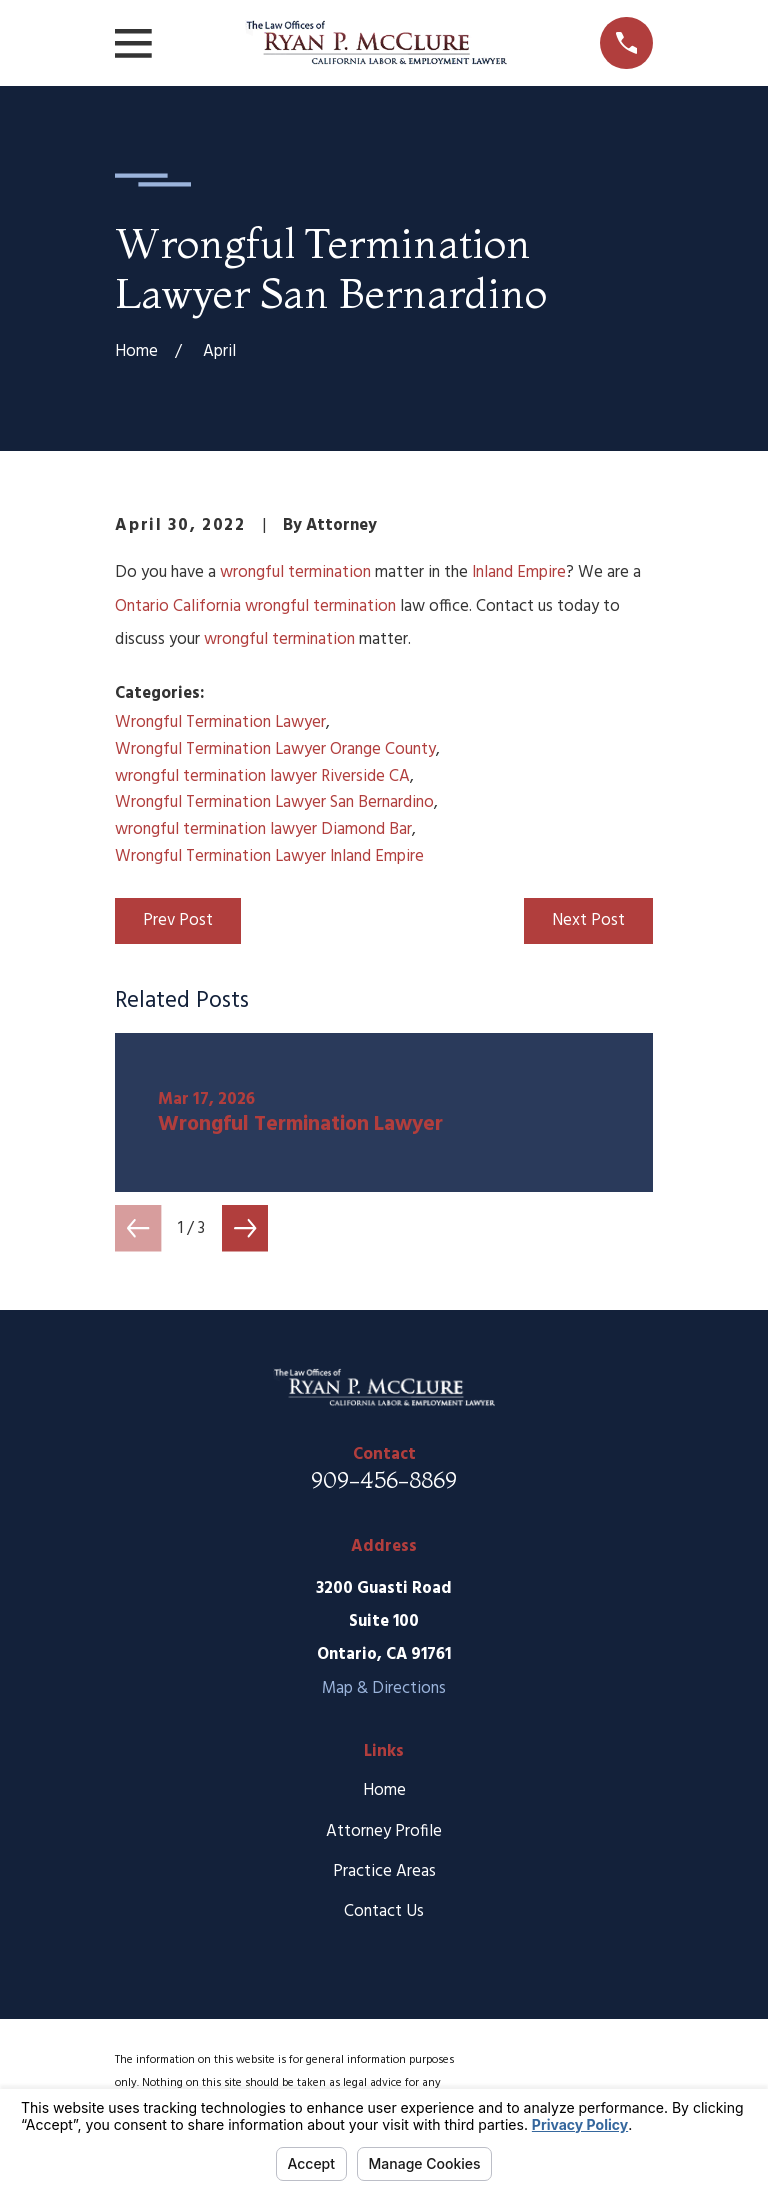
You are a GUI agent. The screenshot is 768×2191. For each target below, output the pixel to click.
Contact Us (384, 1911)
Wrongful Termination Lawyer (220, 722)
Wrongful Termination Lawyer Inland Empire (269, 856)
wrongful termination (295, 572)
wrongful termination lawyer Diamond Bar (263, 829)
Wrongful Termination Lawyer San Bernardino (274, 802)
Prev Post (178, 920)
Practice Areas (384, 1871)
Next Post (588, 920)
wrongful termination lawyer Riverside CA (262, 776)
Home (384, 1790)
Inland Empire (519, 572)
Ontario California (178, 606)
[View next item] (245, 1228)
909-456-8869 (384, 1480)
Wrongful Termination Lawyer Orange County (275, 749)
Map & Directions (384, 1688)
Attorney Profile (384, 1831)
